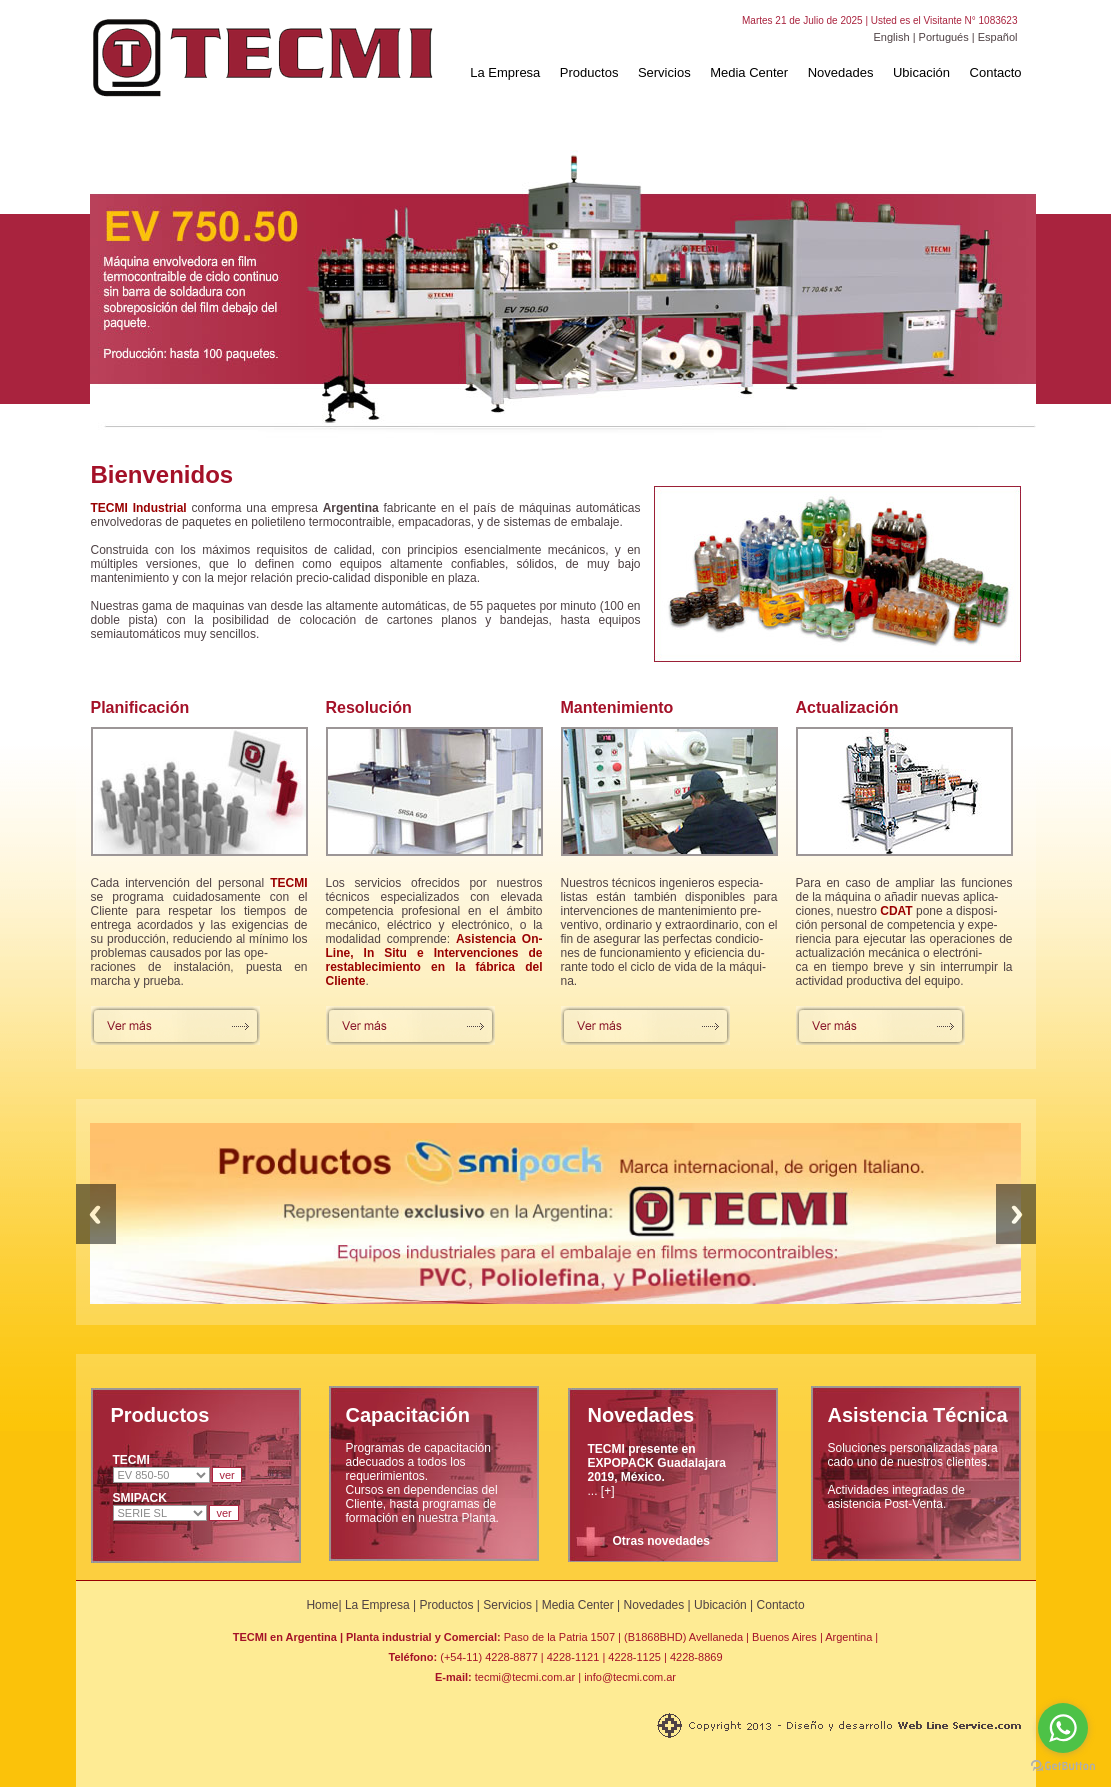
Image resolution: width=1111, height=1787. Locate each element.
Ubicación (921, 72)
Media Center (749, 72)
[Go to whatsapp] (1063, 1728)
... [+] (657, 1470)
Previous (96, 1214)
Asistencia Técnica (918, 1415)
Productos (589, 72)
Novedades (841, 72)
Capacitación (408, 1415)
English (892, 37)
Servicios (664, 72)
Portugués (944, 37)
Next (1016, 1214)
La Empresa (505, 72)
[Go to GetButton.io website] (1063, 1766)
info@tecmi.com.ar (630, 1677)
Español (998, 37)
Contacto (996, 72)
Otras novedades (661, 1541)
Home (322, 1605)
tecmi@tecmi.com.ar (525, 1677)
